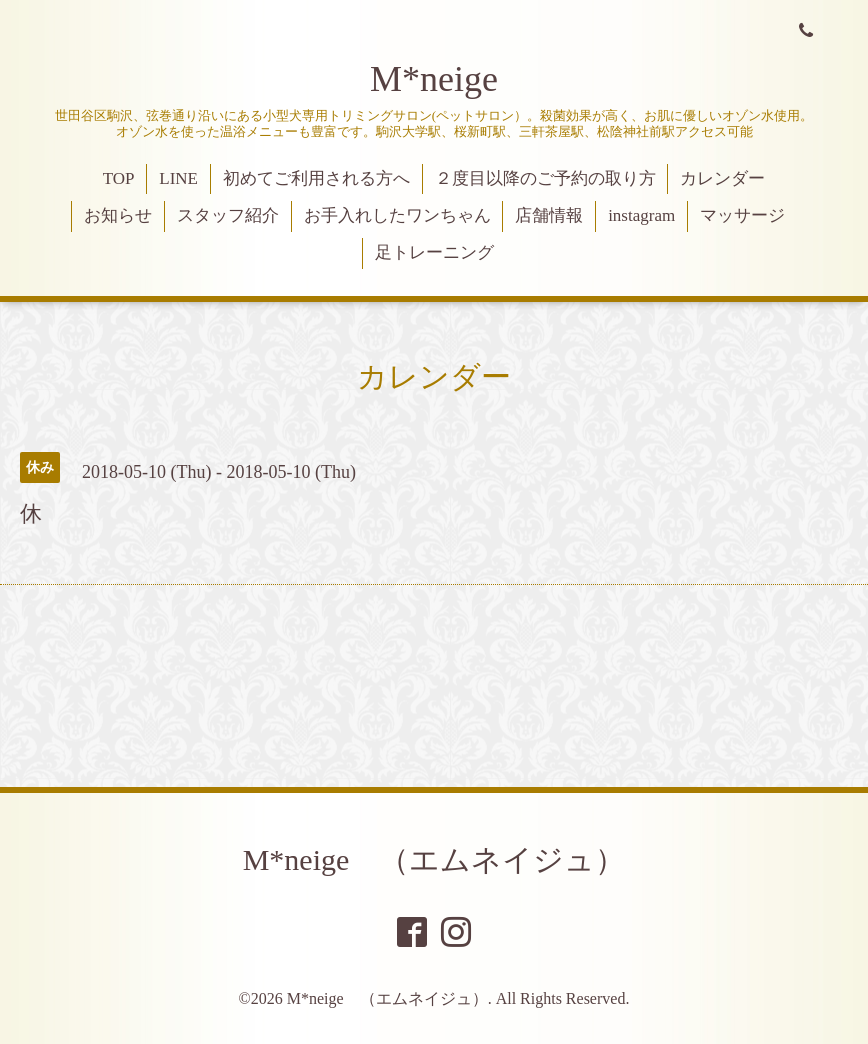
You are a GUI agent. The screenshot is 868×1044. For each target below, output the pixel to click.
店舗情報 (549, 215)
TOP (119, 178)
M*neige (434, 79)
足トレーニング (434, 252)
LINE (178, 178)
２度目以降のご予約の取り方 (545, 178)
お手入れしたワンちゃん (397, 215)
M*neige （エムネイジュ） (434, 859)
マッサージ (742, 215)
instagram (641, 215)
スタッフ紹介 (228, 215)
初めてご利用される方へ (316, 178)
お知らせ (118, 215)
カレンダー (722, 178)
